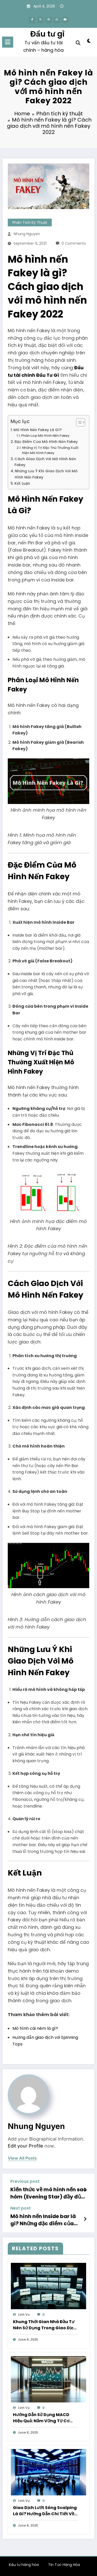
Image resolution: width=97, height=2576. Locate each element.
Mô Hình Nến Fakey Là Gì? (37, 429)
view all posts (22, 2158)
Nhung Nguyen (27, 233)
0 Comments (74, 243)
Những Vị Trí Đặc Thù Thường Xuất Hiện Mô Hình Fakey (50, 450)
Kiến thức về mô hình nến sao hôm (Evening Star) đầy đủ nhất (48, 2193)
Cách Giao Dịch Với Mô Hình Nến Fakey (45, 461)
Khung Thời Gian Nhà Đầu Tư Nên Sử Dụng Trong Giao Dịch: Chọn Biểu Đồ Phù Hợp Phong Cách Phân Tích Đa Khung (45, 2325)
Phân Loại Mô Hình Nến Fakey (45, 435)
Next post (20, 2208)
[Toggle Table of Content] (78, 422)
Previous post (25, 2181)
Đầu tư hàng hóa (24, 2564)
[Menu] (7, 42)
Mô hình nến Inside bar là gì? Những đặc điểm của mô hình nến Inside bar (43, 2220)
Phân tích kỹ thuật (29, 222)
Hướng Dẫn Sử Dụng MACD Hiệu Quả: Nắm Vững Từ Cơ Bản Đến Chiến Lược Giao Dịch (44, 2418)
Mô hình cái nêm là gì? (35, 2028)
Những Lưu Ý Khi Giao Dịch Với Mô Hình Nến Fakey (46, 474)
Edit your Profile (25, 2146)
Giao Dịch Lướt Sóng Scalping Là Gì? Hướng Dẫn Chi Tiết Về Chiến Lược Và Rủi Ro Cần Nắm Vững (45, 2511)
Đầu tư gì (47, 34)
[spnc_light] (89, 43)
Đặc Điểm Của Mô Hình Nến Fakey (46, 441)
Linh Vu (24, 2314)
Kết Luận (22, 483)
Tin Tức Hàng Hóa (64, 2564)
